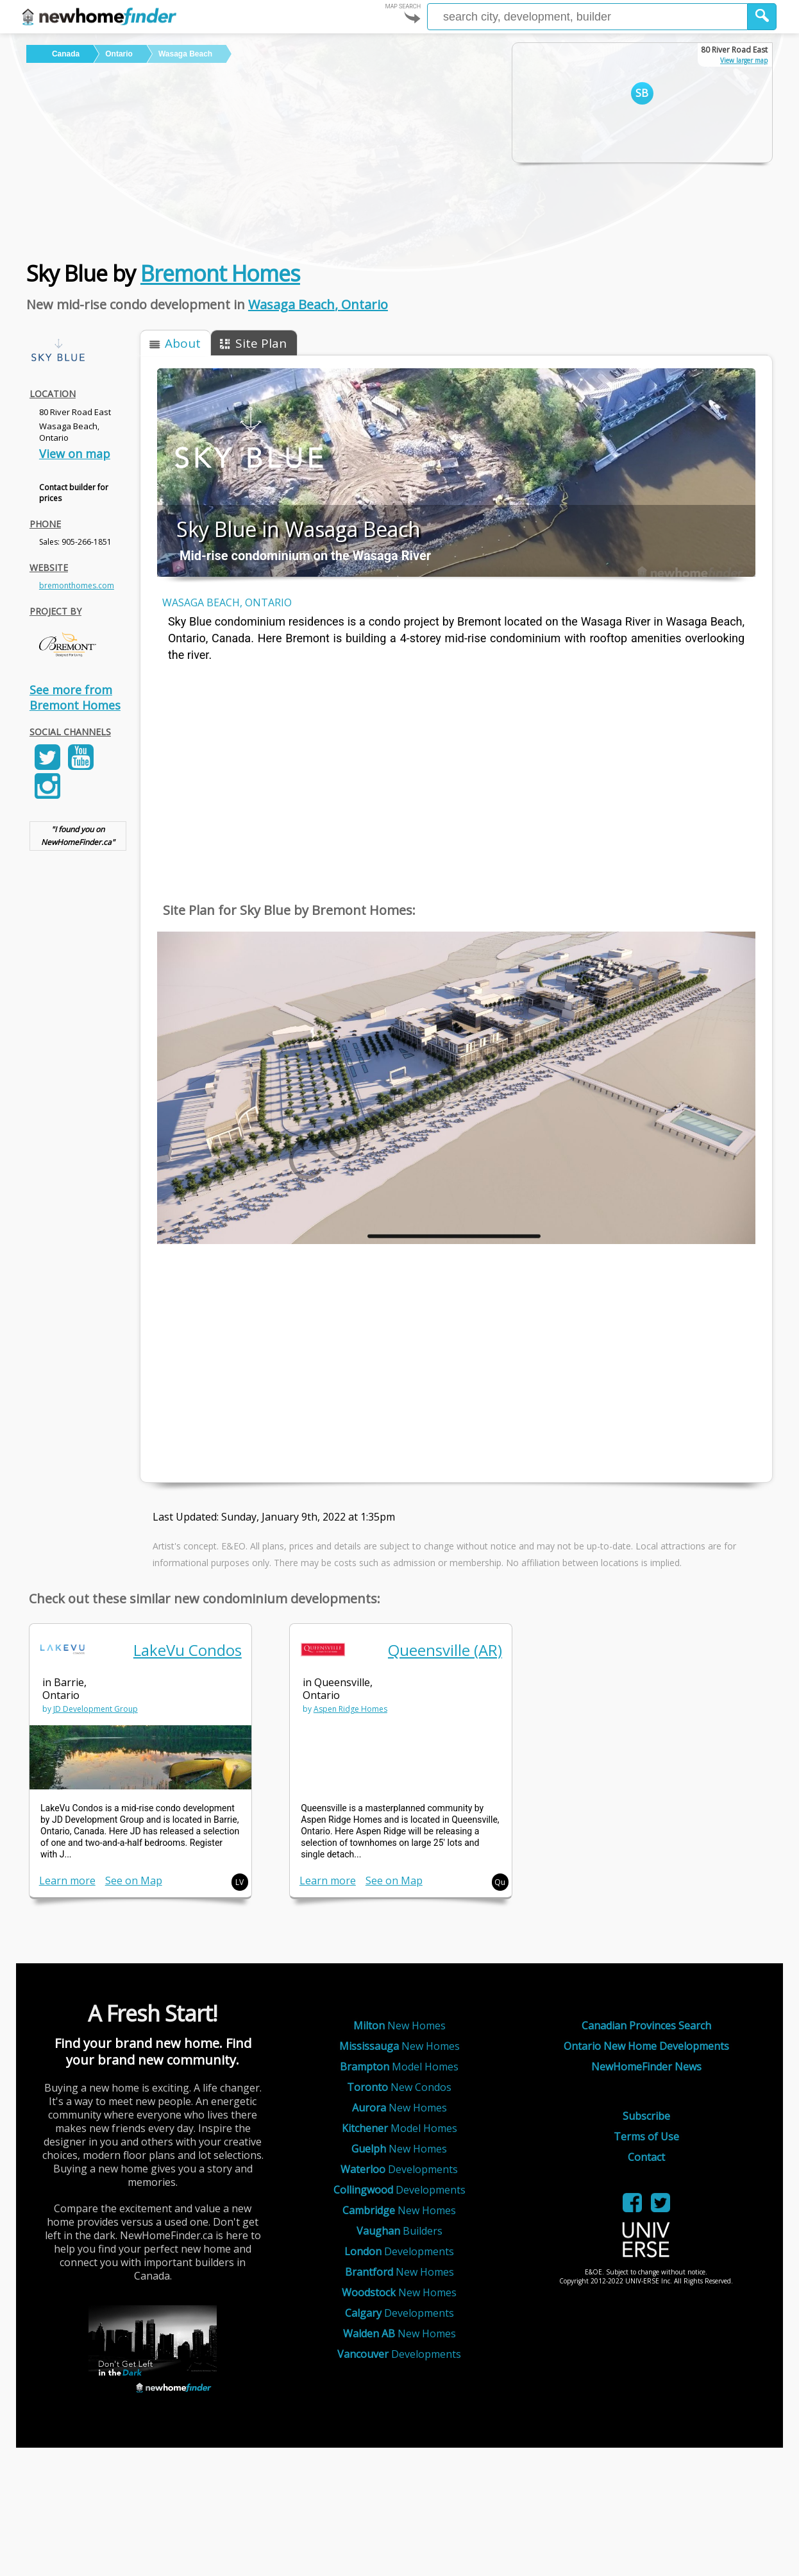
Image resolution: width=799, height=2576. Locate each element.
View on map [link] (74, 453)
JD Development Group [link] (95, 1708)
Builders (399, 2231)
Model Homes (399, 2067)
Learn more (67, 1880)
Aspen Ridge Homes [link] (350, 1708)
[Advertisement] (257, 159)
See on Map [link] (133, 1880)
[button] (762, 16)
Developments (399, 2169)
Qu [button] (499, 1882)
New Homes (399, 2025)
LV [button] (239, 1882)
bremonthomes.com (76, 585)
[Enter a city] (587, 16)
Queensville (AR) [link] (445, 1649)
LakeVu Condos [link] (187, 1649)
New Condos (399, 2087)
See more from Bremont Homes (75, 697)
